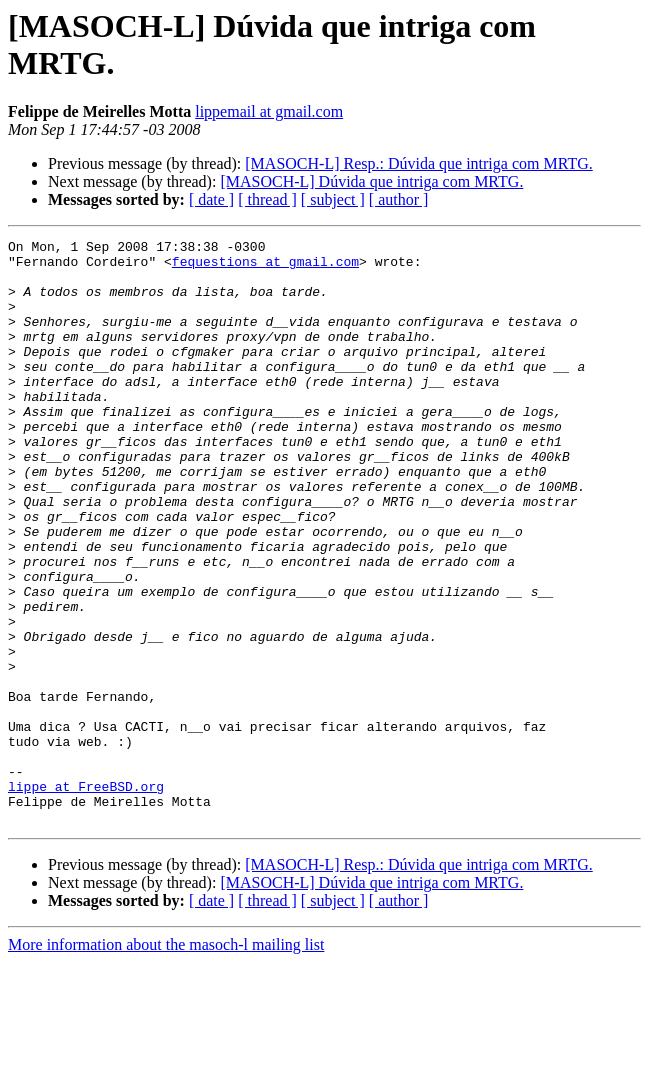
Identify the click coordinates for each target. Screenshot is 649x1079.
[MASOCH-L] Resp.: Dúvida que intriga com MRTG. (418, 163)
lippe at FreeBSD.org (86, 897)
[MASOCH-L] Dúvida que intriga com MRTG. (371, 181)
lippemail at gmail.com (269, 111)
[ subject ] (333, 199)
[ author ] (399, 199)
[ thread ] (267, 199)
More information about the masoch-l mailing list (166, 1061)
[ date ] (211, 199)
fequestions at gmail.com (265, 267)
